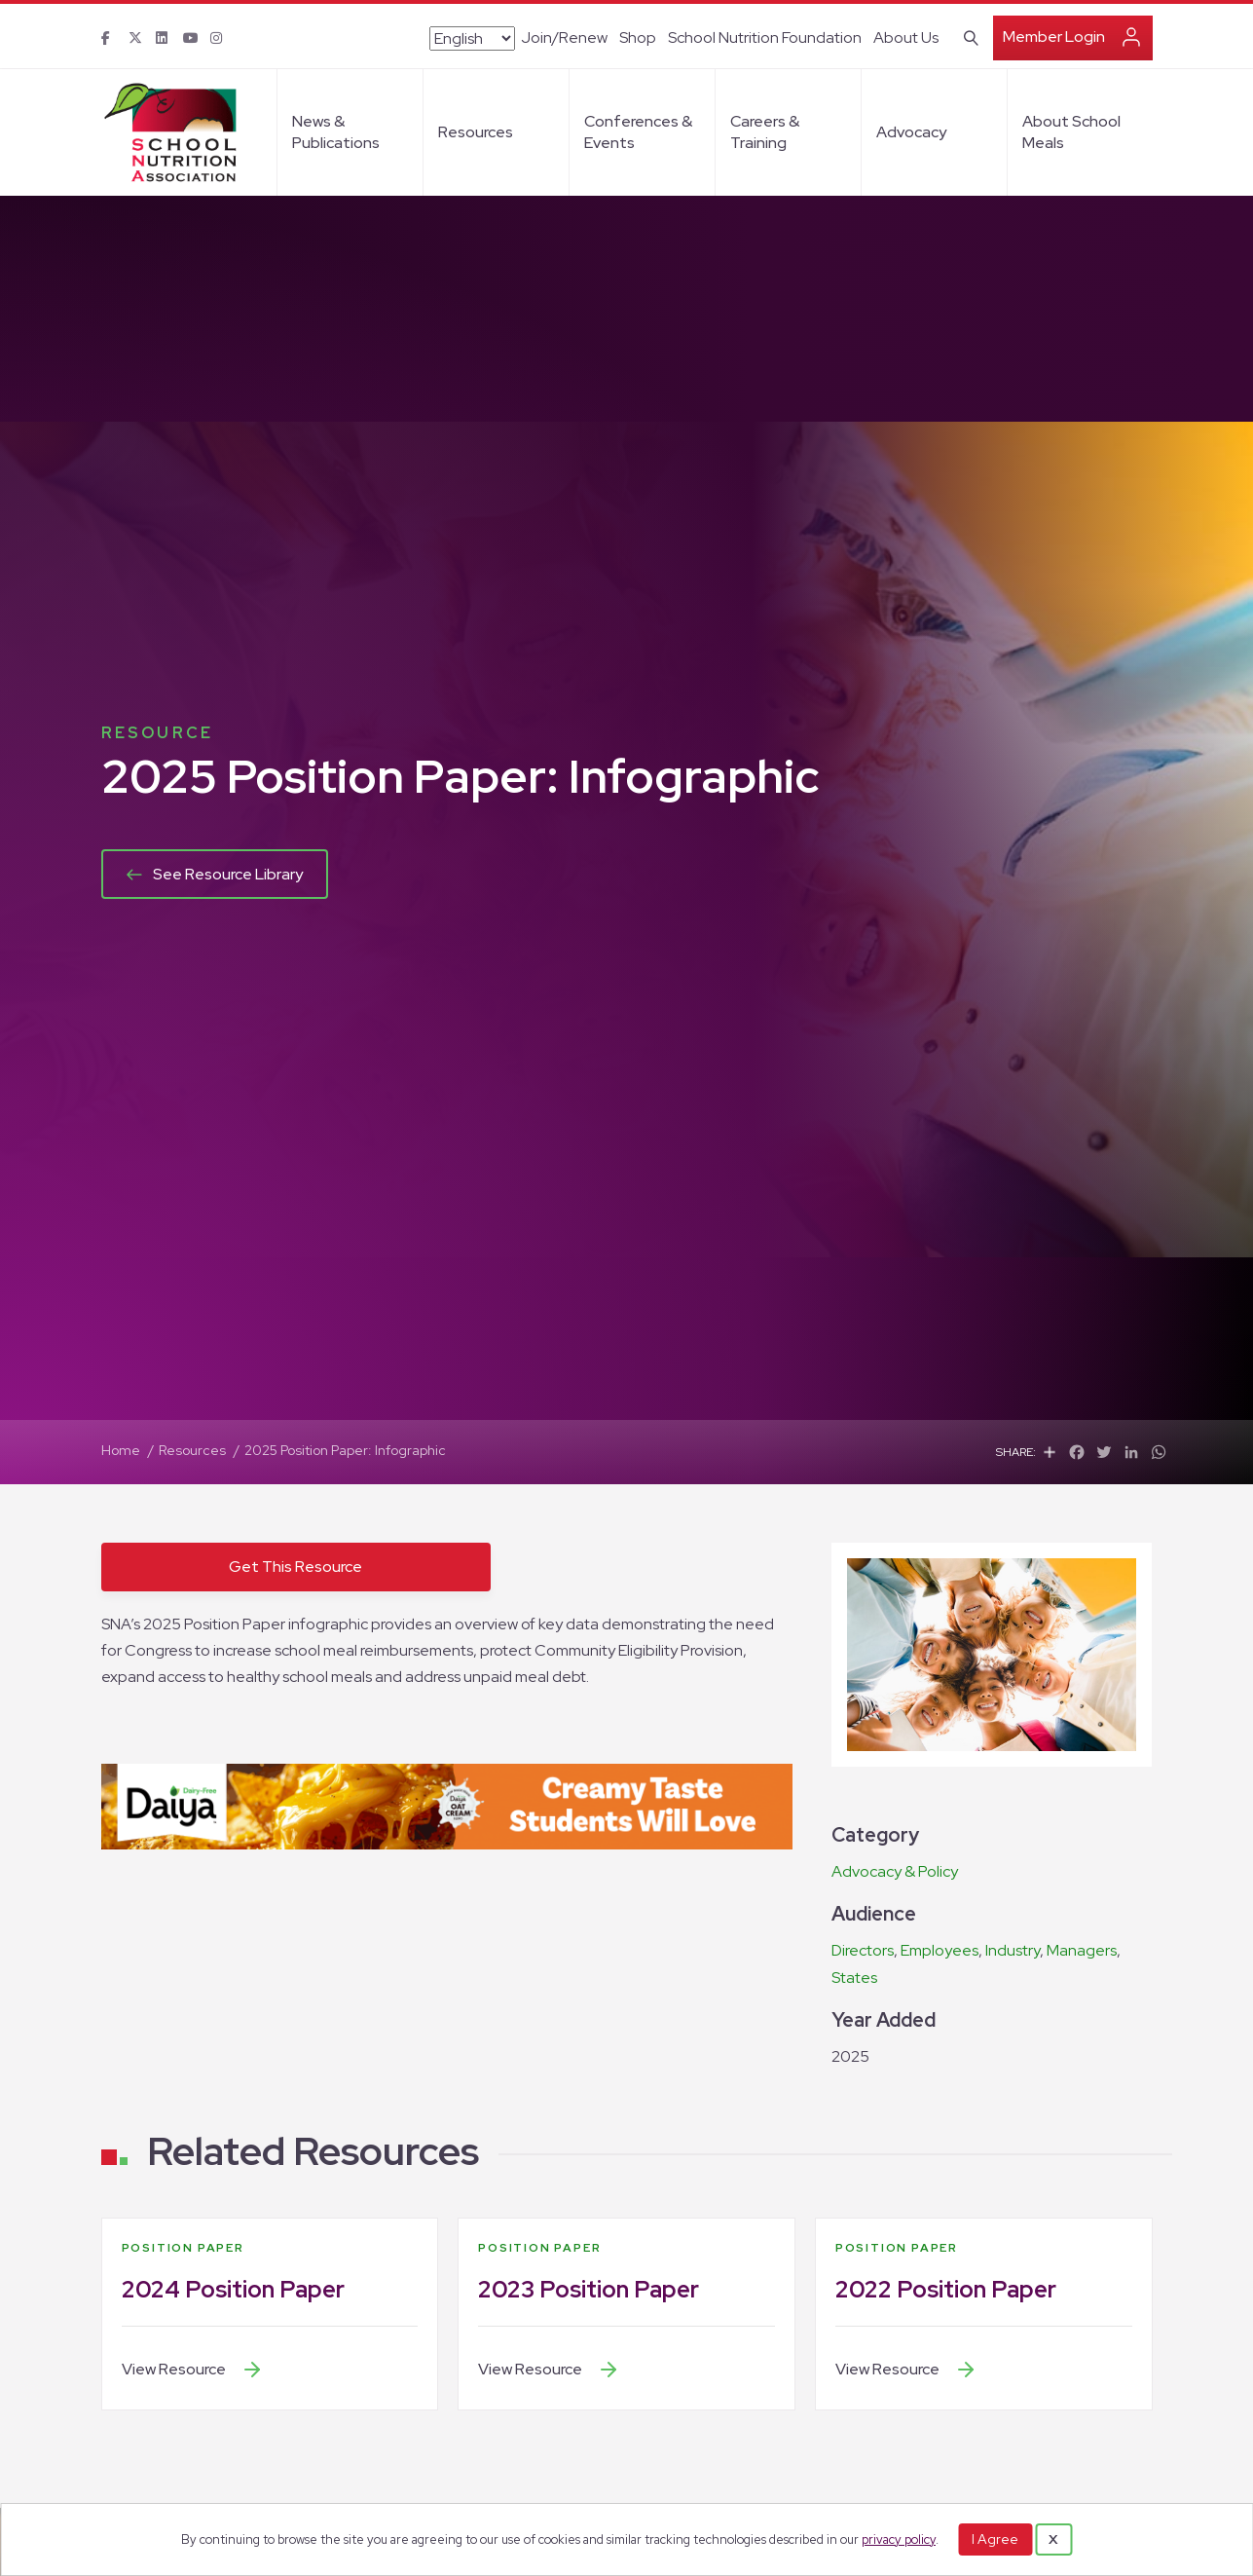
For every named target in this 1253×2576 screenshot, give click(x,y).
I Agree (995, 2539)
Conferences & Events (638, 132)
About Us (906, 37)
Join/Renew (564, 37)
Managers (1082, 1950)
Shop (637, 37)
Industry (1012, 1950)
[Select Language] (472, 38)
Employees (939, 1950)
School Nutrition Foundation (765, 37)
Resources (475, 132)
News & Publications (336, 132)
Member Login (1054, 36)
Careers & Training (764, 132)
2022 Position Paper (945, 2289)
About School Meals (1071, 132)
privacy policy (899, 2539)
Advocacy (911, 132)
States (854, 1977)
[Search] (967, 36)
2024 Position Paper (233, 2289)
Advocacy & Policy (894, 1871)
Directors (862, 1950)
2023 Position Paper (588, 2289)
